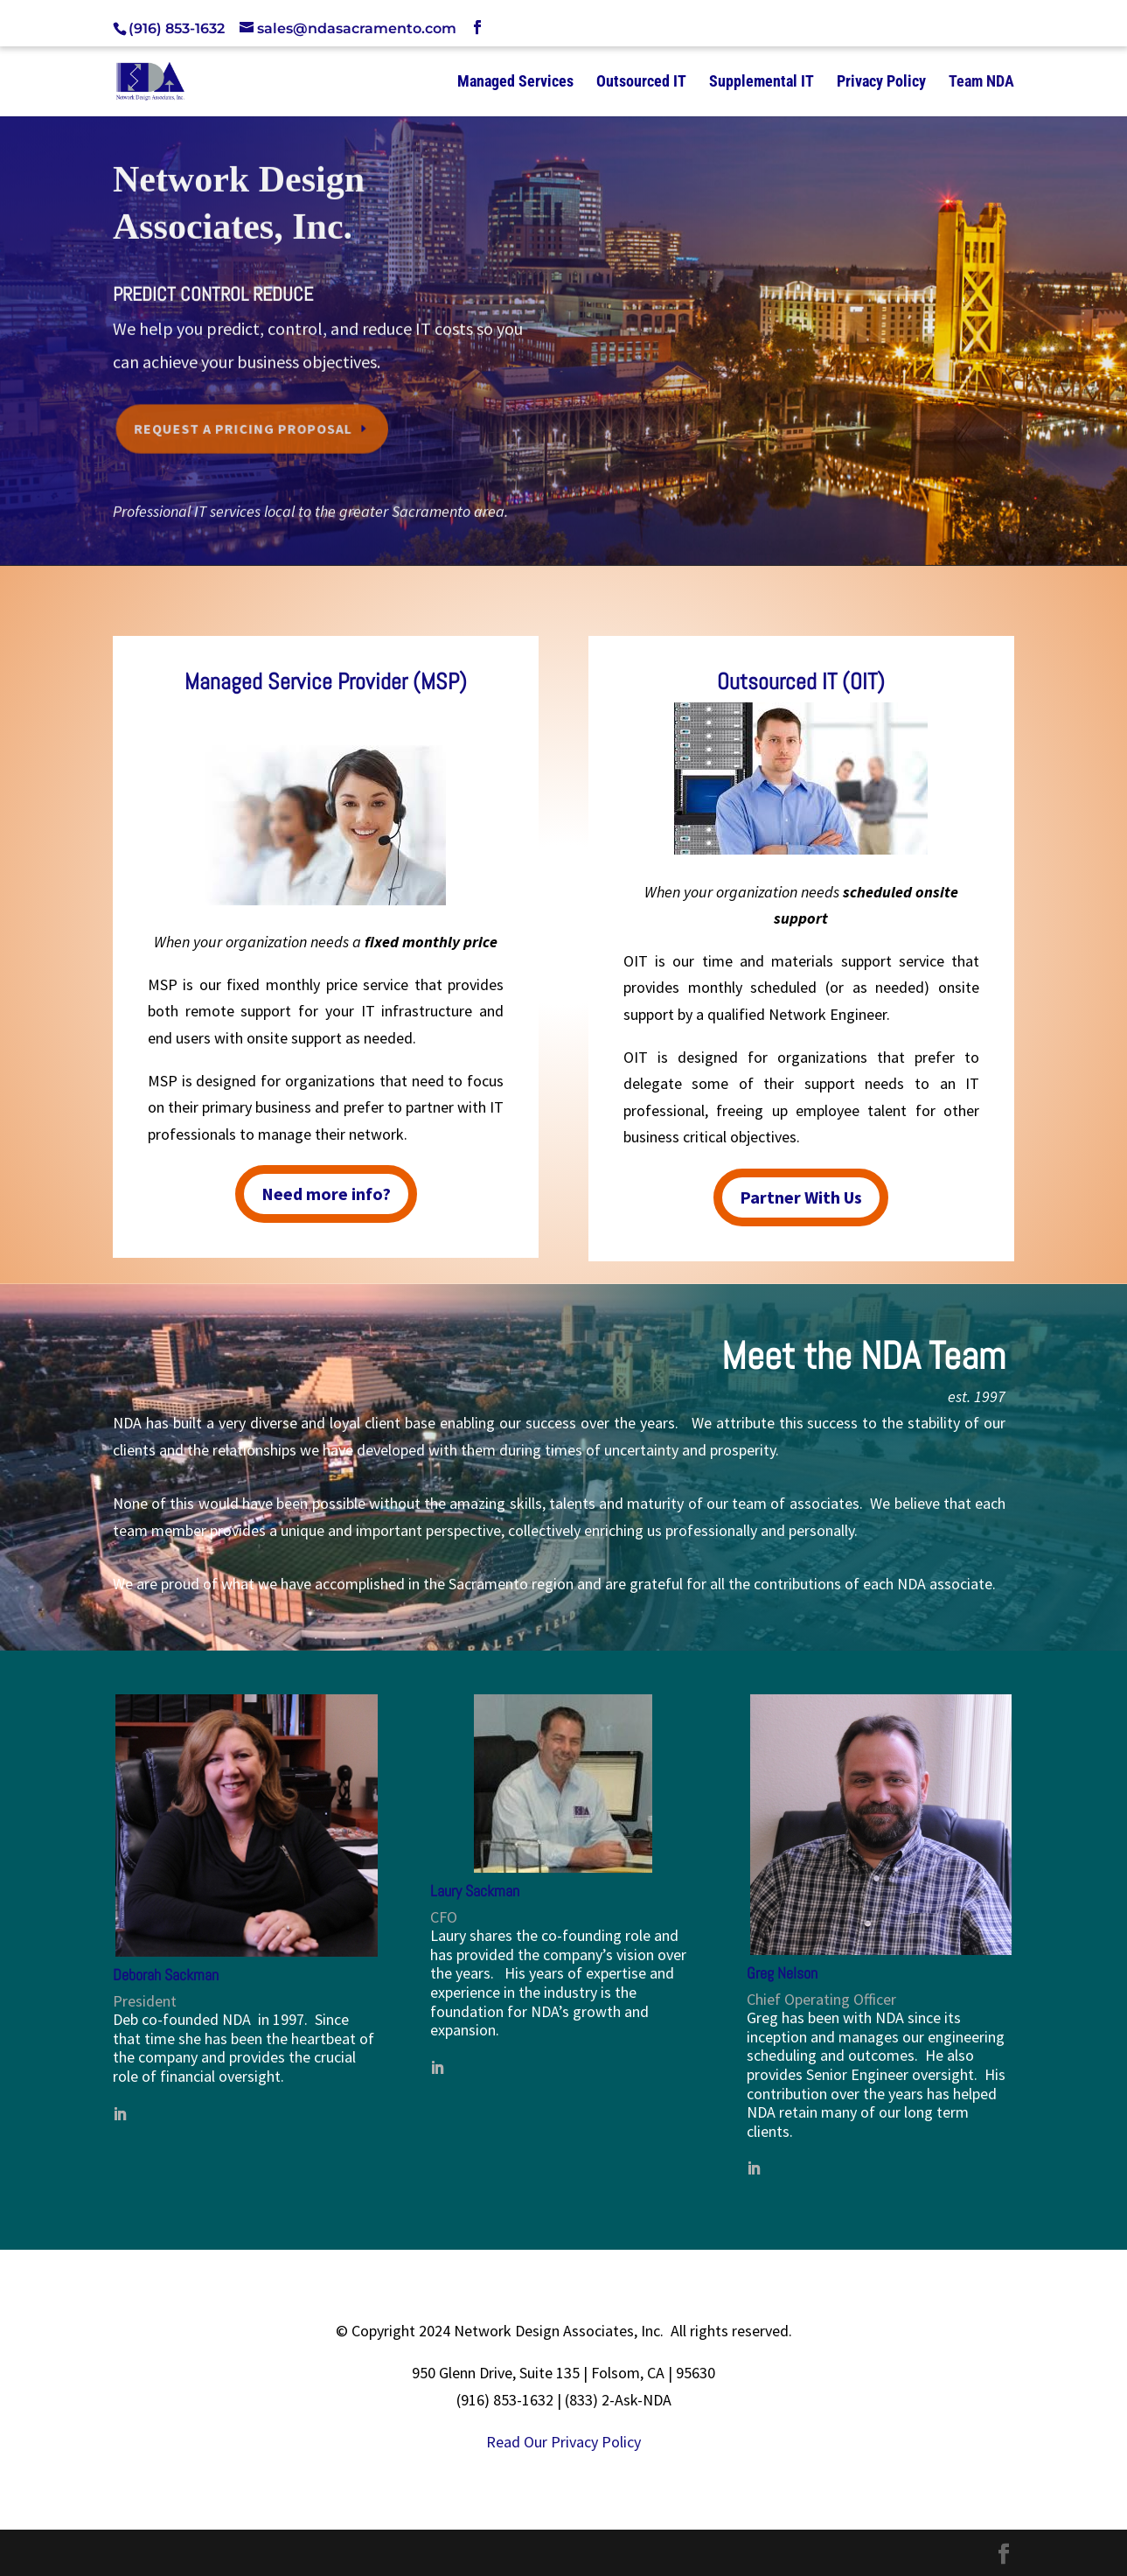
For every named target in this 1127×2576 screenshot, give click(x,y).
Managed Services (515, 82)
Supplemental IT (761, 82)
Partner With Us (801, 1197)
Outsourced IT (641, 82)
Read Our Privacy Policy (563, 2442)
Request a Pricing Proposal (245, 424)
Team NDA (981, 82)
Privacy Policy (881, 82)
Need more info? (326, 1193)
